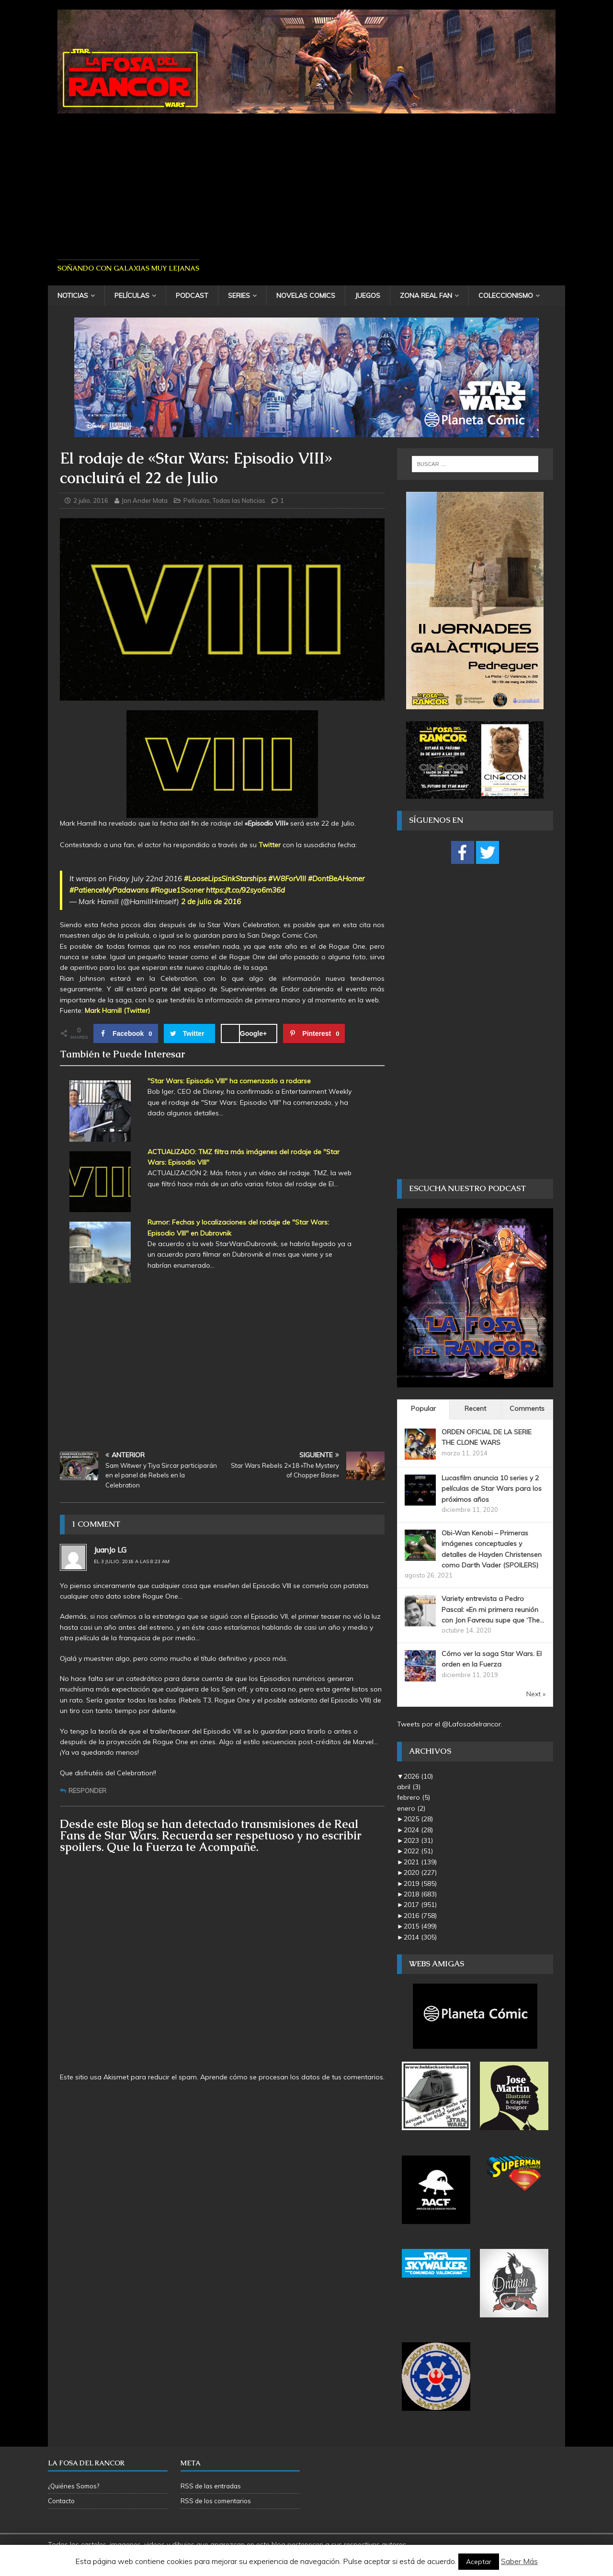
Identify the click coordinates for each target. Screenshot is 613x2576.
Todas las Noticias (239, 500)
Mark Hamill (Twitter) (117, 1010)
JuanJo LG (110, 1550)
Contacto (61, 2501)
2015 (420, 1926)
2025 (418, 1819)
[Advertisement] (306, 183)
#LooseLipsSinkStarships (225, 878)
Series (239, 295)
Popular (423, 1408)
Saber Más (519, 2561)
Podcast (192, 295)
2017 (420, 1904)
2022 (418, 1851)
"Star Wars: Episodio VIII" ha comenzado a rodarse (229, 1081)
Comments (527, 1408)
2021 (420, 1862)
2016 (420, 1915)
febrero (413, 1797)
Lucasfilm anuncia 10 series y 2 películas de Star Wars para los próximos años (492, 1489)
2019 (420, 1883)
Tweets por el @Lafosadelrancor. (449, 1724)
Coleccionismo (505, 295)
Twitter (270, 844)
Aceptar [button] (478, 2561)
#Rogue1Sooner (177, 890)
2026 (418, 1776)
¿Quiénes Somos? (73, 2486)
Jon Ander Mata (145, 500)
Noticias (72, 295)
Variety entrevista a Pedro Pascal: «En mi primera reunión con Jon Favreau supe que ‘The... (493, 1609)
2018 (420, 1894)
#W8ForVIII (287, 878)
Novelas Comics (305, 295)
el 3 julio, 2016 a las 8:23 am (132, 1561)
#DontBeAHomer (336, 878)
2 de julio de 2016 (211, 901)
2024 (418, 1830)
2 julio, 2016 (90, 500)
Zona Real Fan (426, 295)
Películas (131, 295)
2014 (420, 1937)
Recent (475, 1408)
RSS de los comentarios (216, 2501)
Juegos (367, 295)
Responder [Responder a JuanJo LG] (87, 1790)
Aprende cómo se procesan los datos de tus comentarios (291, 2077)
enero (411, 1808)
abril (408, 1786)
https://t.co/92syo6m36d (245, 890)
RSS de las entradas (211, 2486)
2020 (420, 1872)
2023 (418, 1840)
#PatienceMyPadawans (108, 890)
